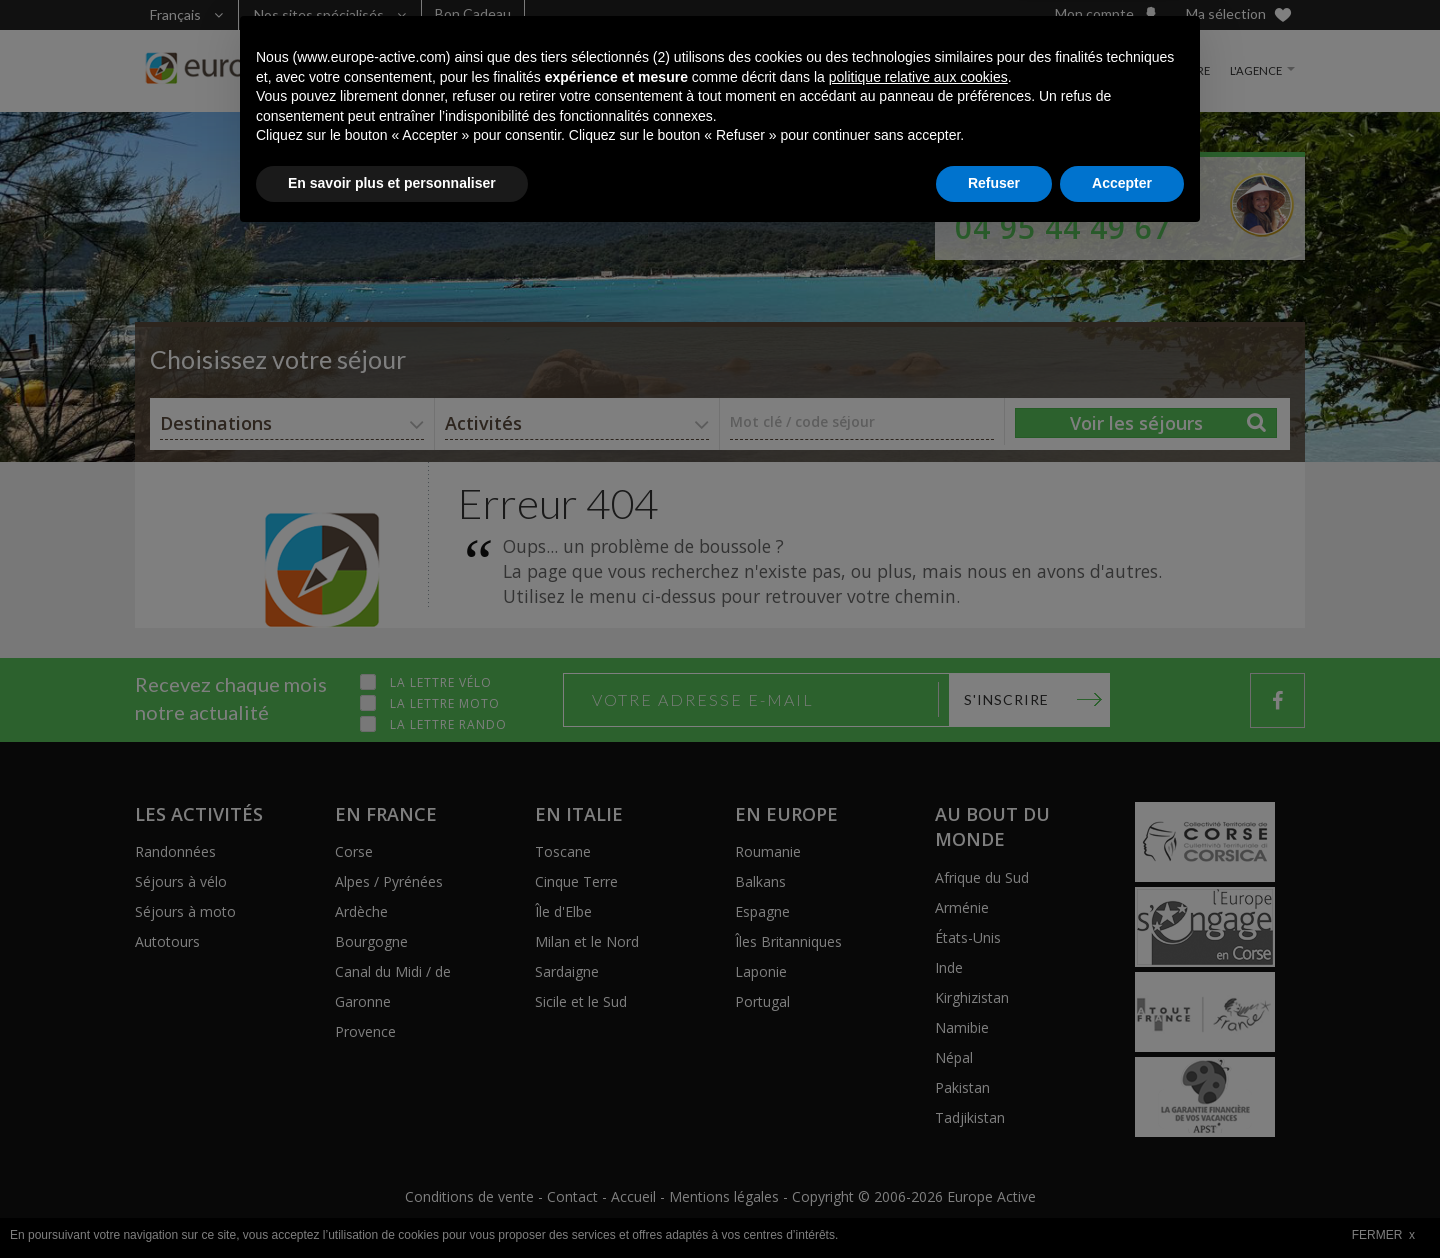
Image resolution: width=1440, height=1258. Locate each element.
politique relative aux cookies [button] (918, 1097)
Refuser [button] (994, 1203)
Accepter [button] (1122, 1203)
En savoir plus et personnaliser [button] (392, 1203)
